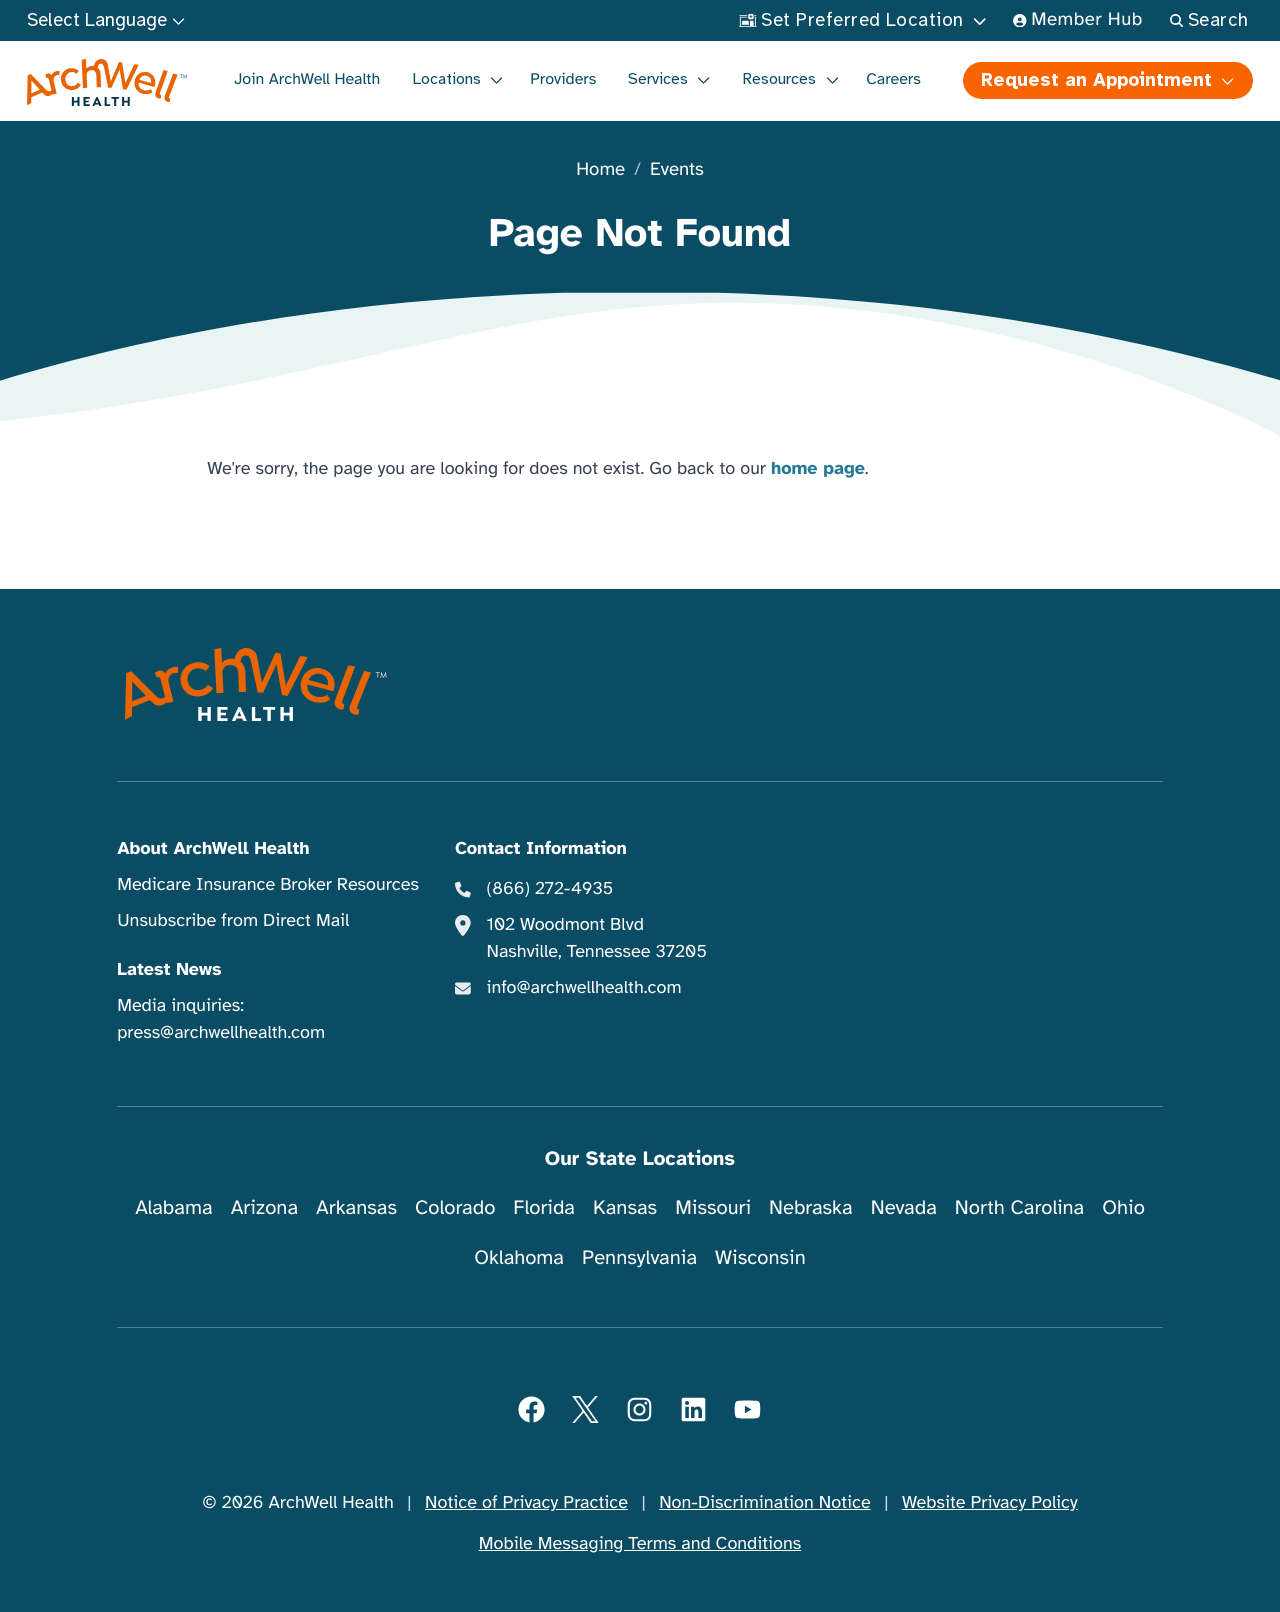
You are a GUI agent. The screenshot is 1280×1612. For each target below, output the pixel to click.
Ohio (1123, 1207)
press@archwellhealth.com (221, 1033)
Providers (563, 79)
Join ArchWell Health (307, 79)
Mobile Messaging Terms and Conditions (640, 1544)
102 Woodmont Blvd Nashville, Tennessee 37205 (596, 938)
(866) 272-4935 (549, 889)
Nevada (904, 1207)
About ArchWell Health (213, 849)
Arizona (264, 1207)
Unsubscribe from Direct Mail (233, 921)
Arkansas (356, 1207)
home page (818, 469)
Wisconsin (760, 1257)
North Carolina (1019, 1207)
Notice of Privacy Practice (526, 1503)
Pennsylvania (639, 1257)
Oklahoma (519, 1257)
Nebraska (811, 1207)
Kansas (625, 1207)
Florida (544, 1207)
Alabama (174, 1207)
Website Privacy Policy (990, 1503)
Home (600, 170)
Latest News (169, 970)
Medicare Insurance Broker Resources (268, 885)
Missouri (713, 1207)
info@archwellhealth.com (583, 988)
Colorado (455, 1207)
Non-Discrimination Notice (764, 1503)
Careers (893, 79)
